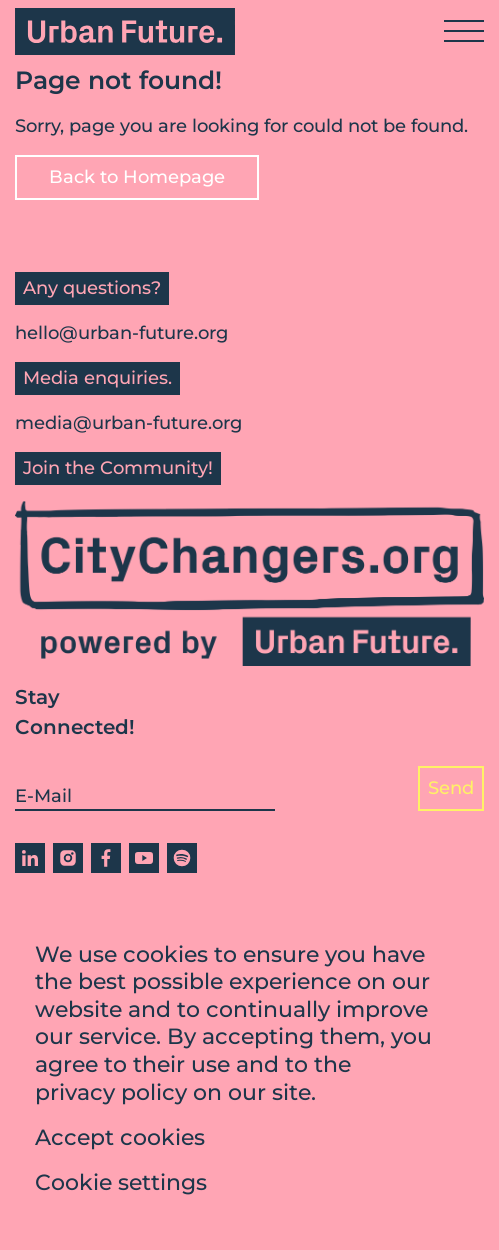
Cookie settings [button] (121, 1182)
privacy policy (111, 1092)
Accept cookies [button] (120, 1137)
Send (451, 788)
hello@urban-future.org (121, 333)
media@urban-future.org (128, 423)
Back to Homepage (137, 177)
